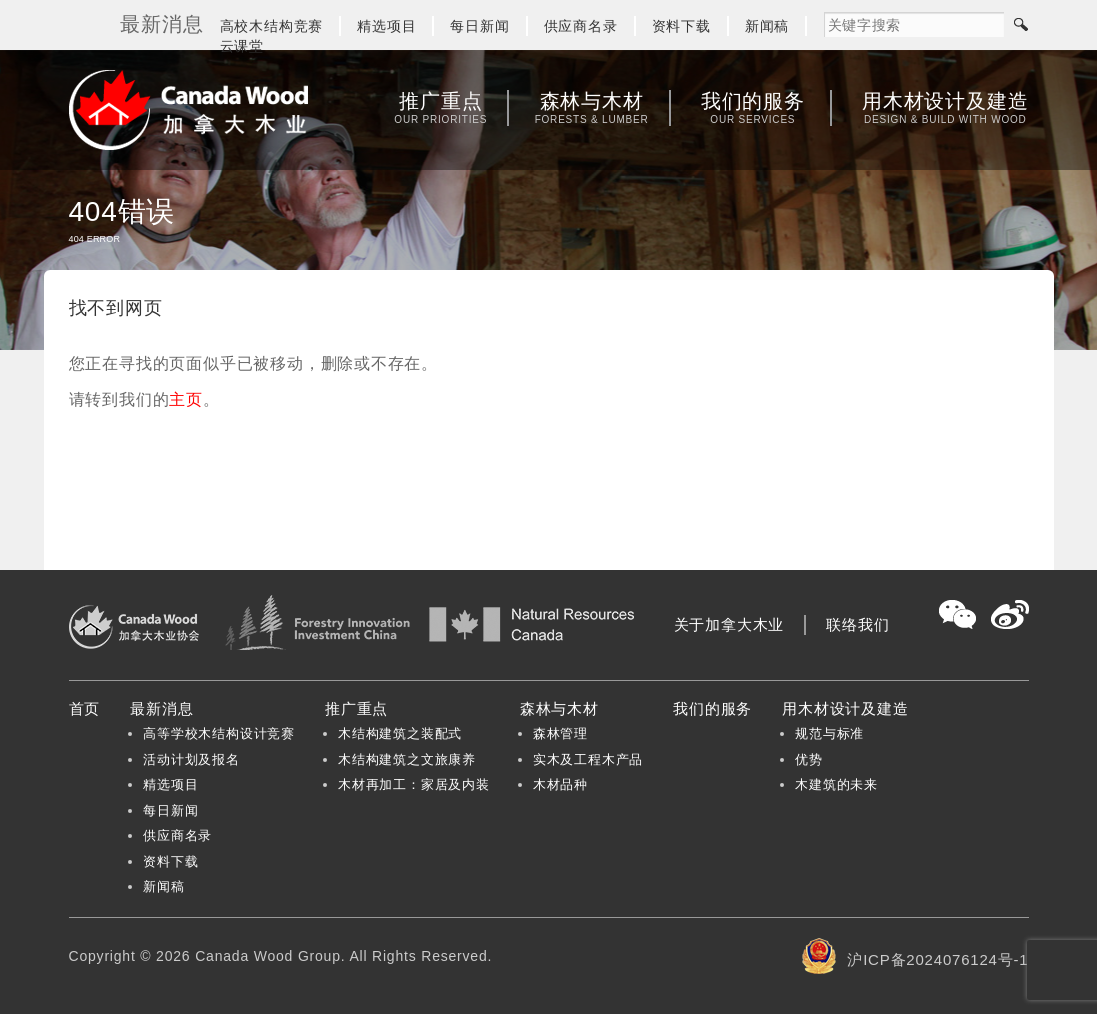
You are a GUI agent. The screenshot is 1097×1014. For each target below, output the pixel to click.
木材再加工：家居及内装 (414, 784)
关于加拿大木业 (729, 624)
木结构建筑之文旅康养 (407, 759)
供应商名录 (581, 26)
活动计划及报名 (191, 759)
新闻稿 (767, 26)
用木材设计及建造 (945, 108)
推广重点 (440, 108)
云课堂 (242, 46)
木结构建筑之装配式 (400, 733)
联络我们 (857, 624)
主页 (186, 399)
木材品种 (560, 784)
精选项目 (386, 26)
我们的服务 (753, 108)
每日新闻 (479, 26)
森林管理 (560, 733)
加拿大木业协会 (189, 110)
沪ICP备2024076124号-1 (937, 959)
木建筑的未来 (836, 784)
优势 (809, 759)
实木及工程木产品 (588, 759)
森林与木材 (592, 108)
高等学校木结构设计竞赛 (219, 733)
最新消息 (161, 708)
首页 (85, 708)
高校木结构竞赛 (272, 26)
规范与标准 (829, 733)
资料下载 (681, 26)
